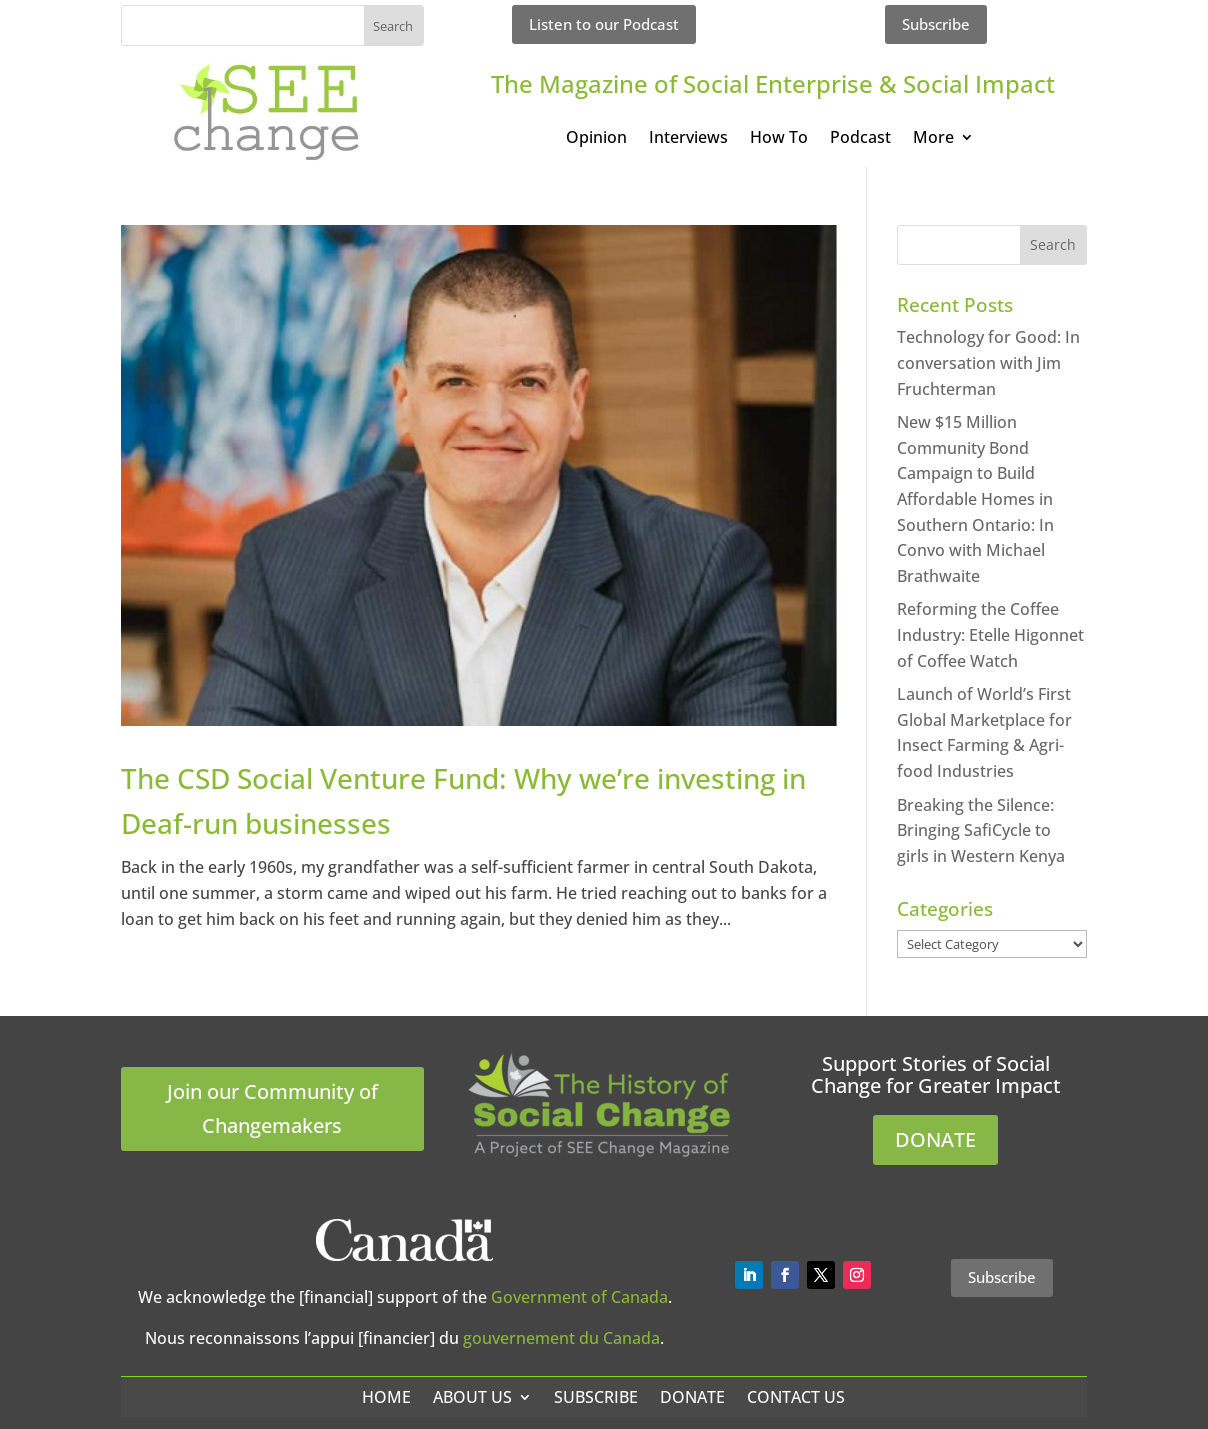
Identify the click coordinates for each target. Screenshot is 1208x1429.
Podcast (860, 139)
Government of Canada (579, 1297)
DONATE (935, 1139)
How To (779, 139)
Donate (692, 1397)
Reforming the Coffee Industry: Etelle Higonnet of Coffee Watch (990, 634)
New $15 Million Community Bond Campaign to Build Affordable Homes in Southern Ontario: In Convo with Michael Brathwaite (975, 499)
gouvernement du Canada (561, 1338)
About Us (472, 1397)
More (933, 139)
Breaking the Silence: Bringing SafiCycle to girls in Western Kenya (981, 830)
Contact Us (796, 1397)
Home (386, 1397)
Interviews (688, 139)
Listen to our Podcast (604, 24)
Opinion (596, 139)
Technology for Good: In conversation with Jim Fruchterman (988, 362)
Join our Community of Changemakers (272, 1108)
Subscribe (936, 24)
